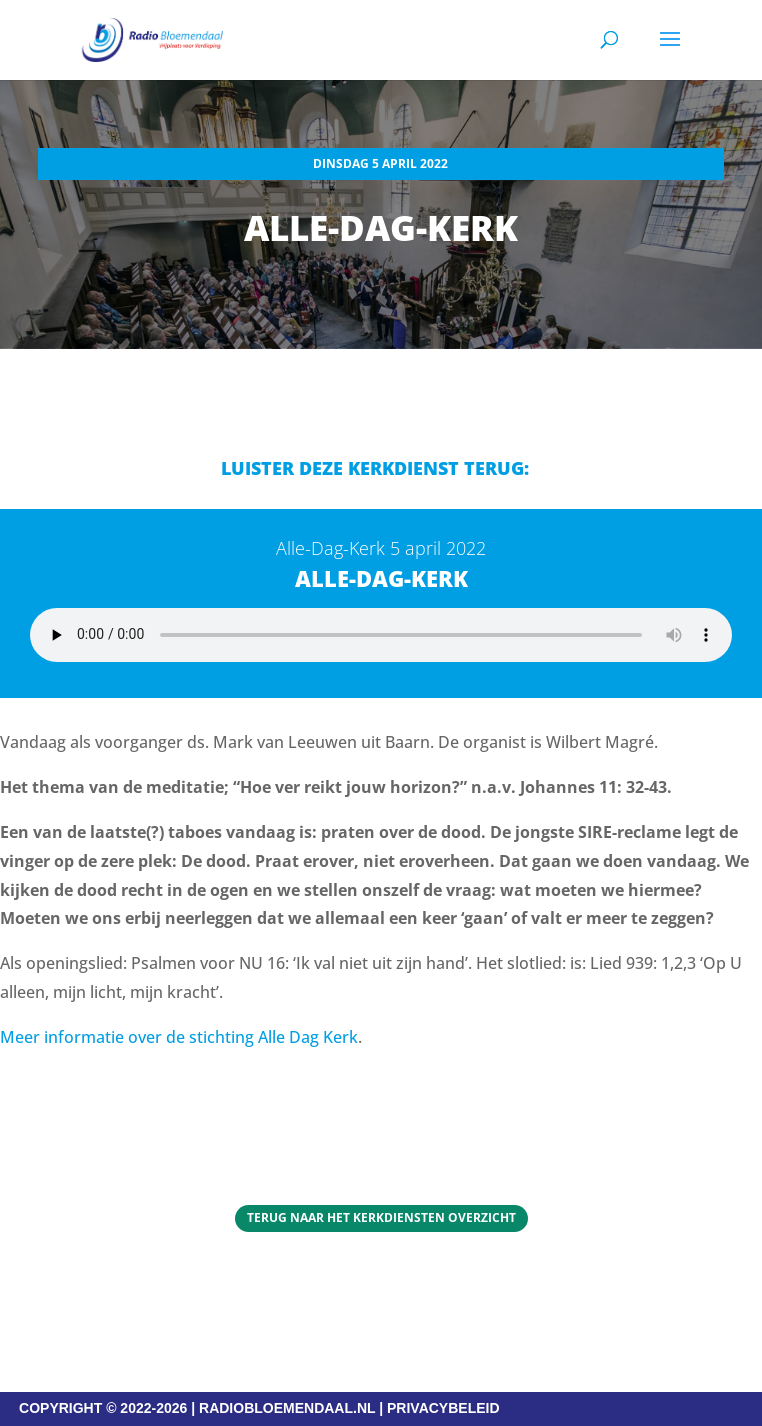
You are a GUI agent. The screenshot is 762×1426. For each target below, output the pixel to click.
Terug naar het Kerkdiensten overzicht (381, 1217)
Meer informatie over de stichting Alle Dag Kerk (179, 1037)
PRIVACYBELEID (443, 1408)
